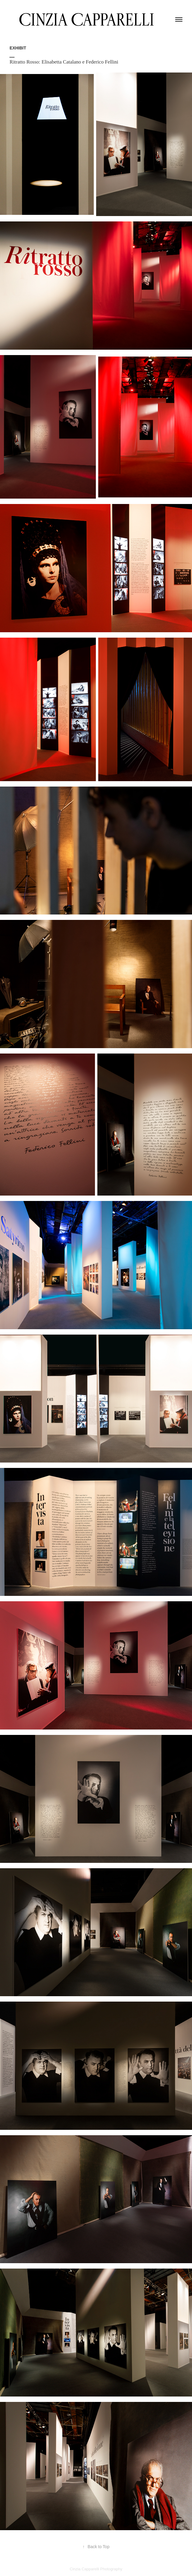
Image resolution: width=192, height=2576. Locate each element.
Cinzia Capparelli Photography (96, 2569)
